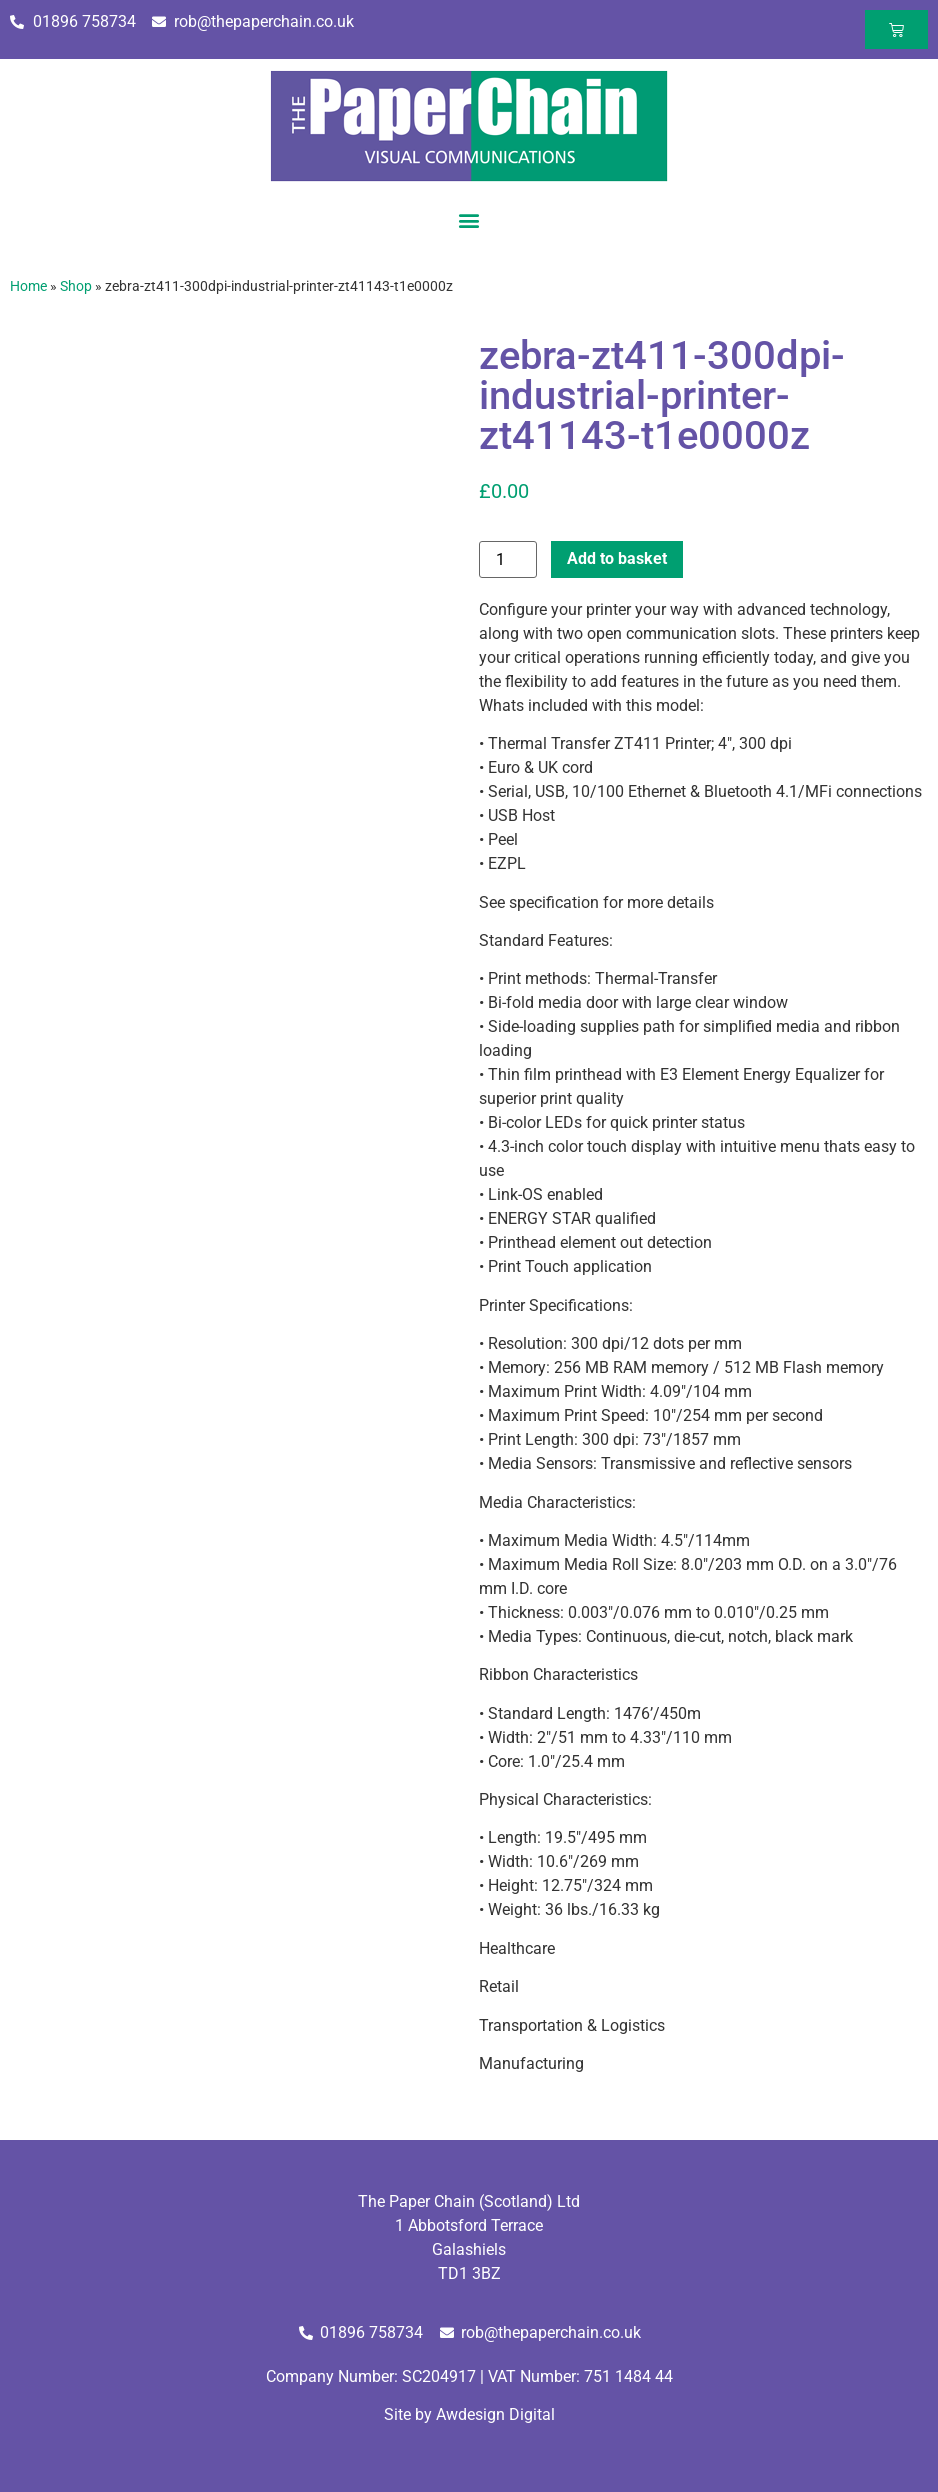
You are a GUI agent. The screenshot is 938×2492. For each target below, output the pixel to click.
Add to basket (617, 558)
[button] (469, 219)
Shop (76, 286)
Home (28, 286)
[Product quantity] (508, 559)
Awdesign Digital (495, 2414)
